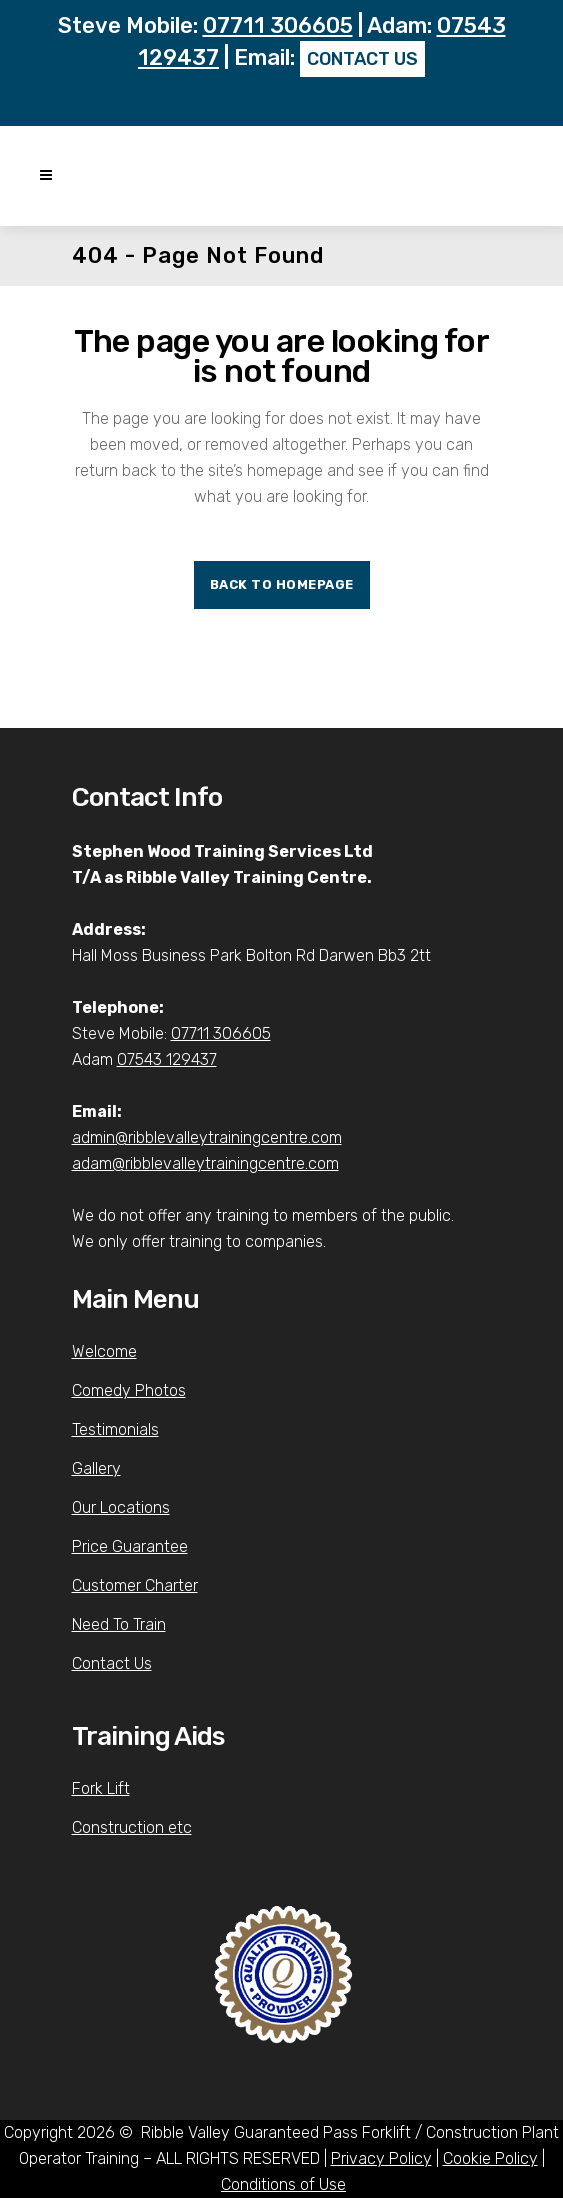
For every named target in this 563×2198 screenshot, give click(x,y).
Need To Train (119, 1624)
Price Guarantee (130, 1546)
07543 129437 (167, 1059)
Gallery (96, 1468)
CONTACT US (362, 59)
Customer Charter (135, 1585)
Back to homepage (282, 584)
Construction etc (132, 1827)
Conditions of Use (283, 2184)
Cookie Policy (490, 2158)
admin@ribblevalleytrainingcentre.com (207, 1137)
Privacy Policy (381, 2158)
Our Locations (121, 1507)
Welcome (104, 1351)
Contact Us (112, 1663)
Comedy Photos (129, 1390)
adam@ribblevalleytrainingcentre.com (205, 1163)
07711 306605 (278, 25)
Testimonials (115, 1429)
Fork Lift (101, 1788)
